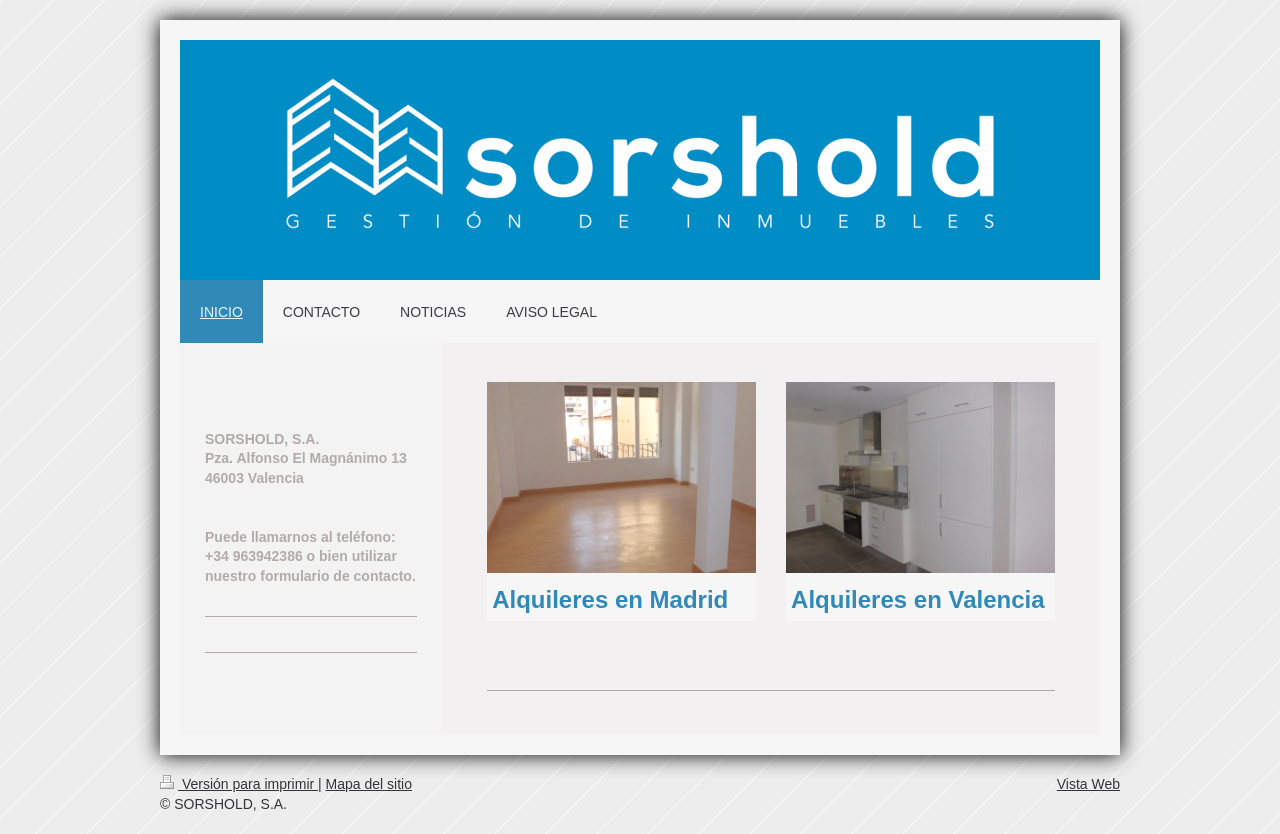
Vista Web (1088, 784)
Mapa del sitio (369, 784)
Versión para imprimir (239, 784)
